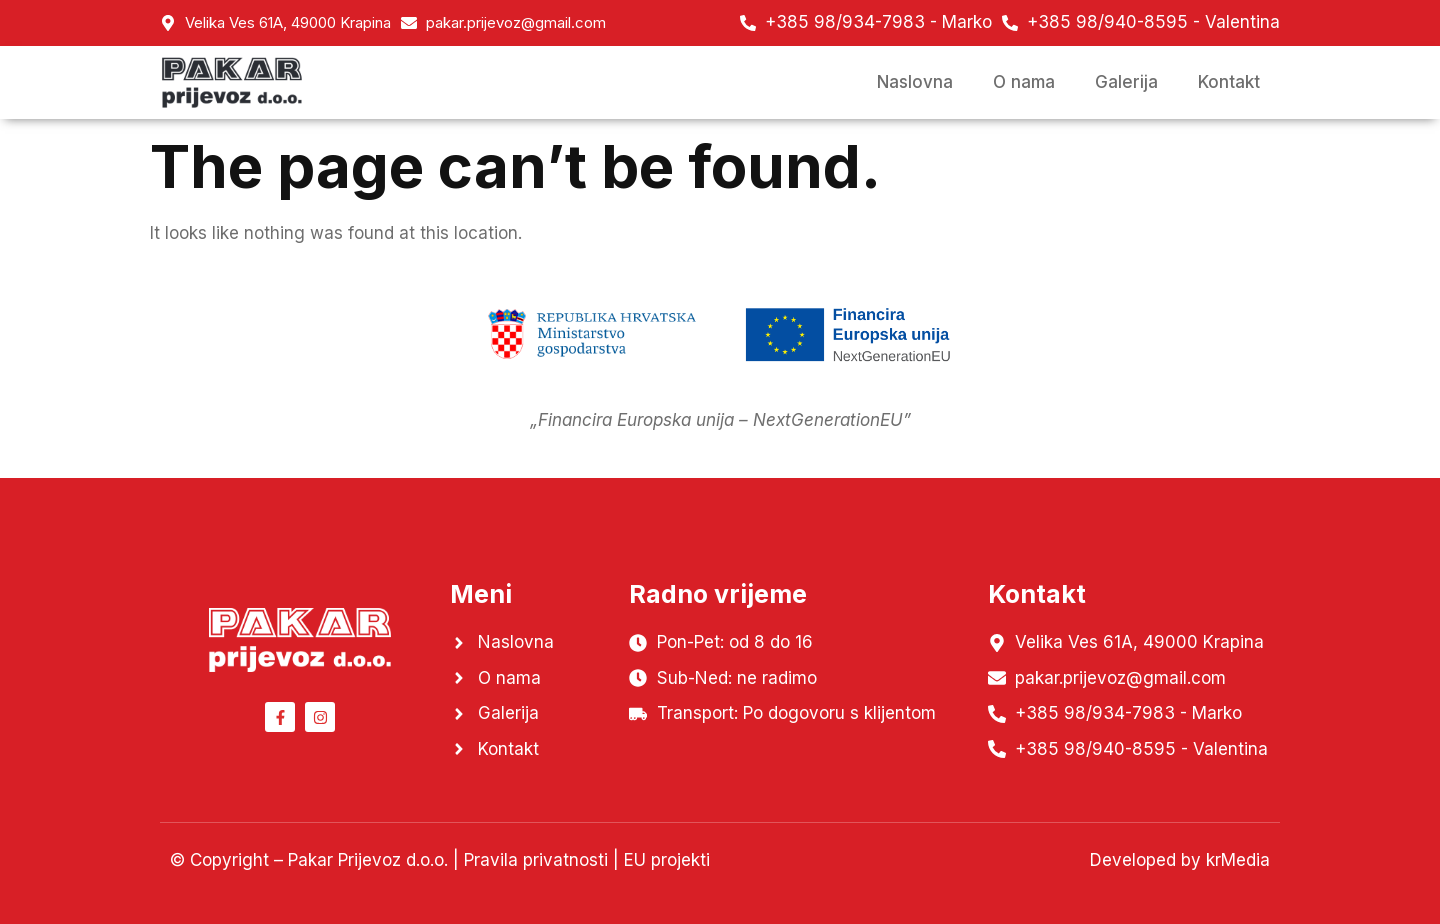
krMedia (1238, 860)
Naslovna (915, 82)
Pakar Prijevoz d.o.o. (368, 860)
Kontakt (1229, 82)
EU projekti (667, 860)
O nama (1024, 82)
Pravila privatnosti (536, 860)
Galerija (1126, 82)
